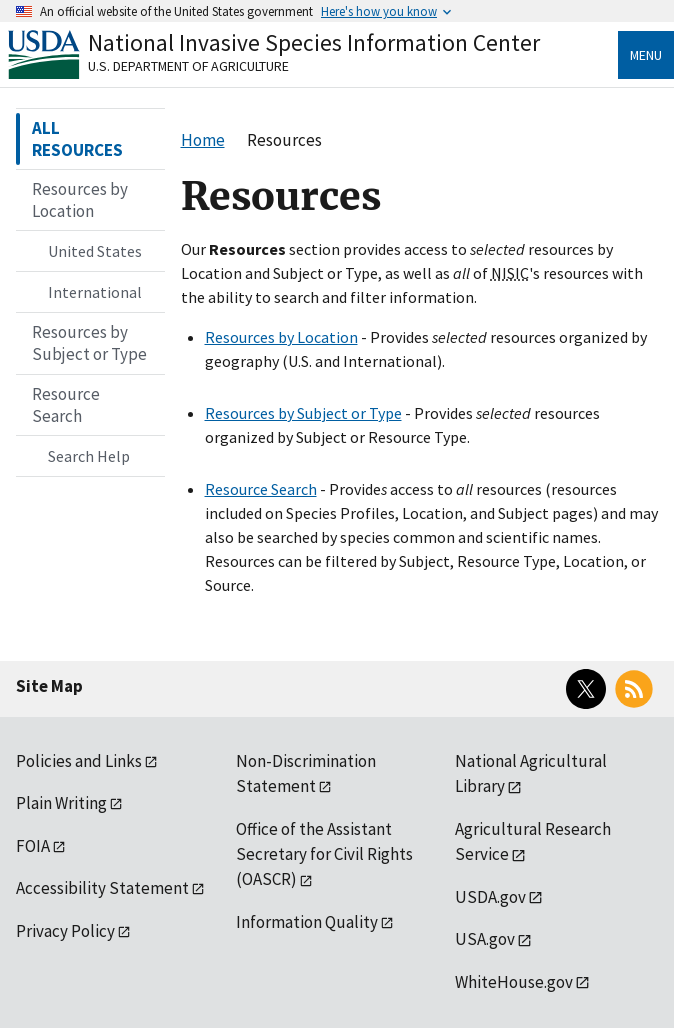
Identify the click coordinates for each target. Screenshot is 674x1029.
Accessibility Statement (102, 888)
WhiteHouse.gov (514, 982)
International (95, 292)
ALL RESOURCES (77, 139)
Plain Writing (61, 803)
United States (95, 251)
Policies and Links (79, 761)
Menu (646, 55)
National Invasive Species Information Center (314, 42)
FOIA (33, 846)
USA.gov (485, 939)
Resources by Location (281, 337)
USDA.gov (490, 897)
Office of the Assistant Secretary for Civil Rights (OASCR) (324, 854)
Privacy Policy (65, 931)
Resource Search (261, 489)
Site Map (49, 686)
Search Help (89, 456)
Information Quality (307, 922)
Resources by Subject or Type (303, 413)
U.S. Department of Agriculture (188, 66)
